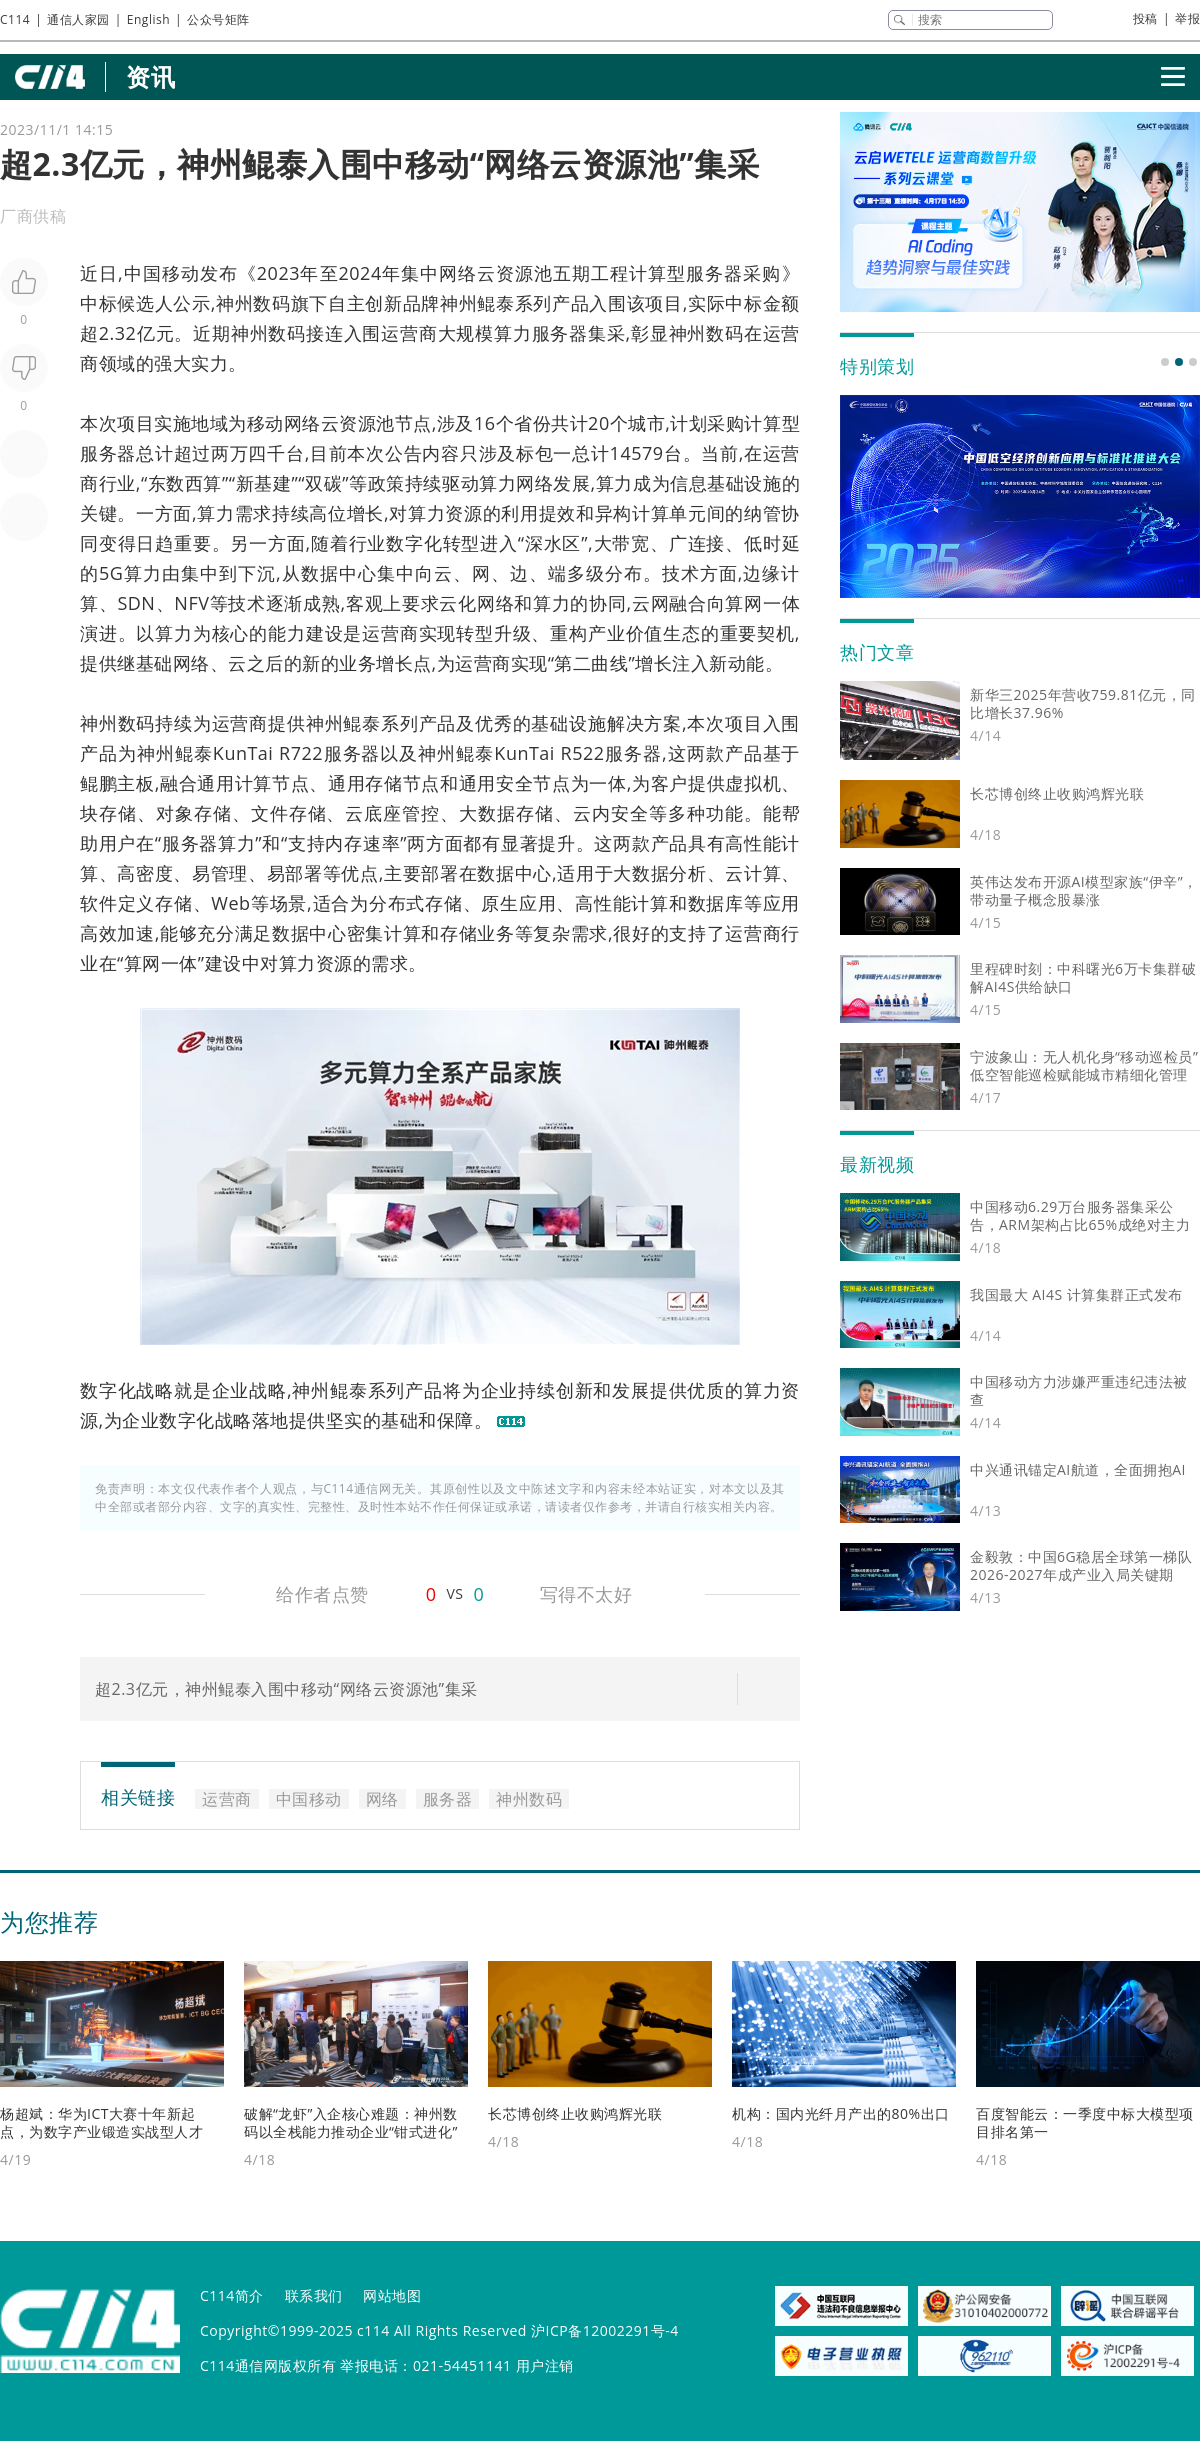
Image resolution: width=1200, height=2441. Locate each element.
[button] (1165, 362)
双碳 (323, 483)
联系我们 (314, 2295)
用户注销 (545, 2365)
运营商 (409, 333)
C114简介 (232, 2295)
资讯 (150, 76)
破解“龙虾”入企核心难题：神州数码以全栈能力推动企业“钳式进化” (351, 2122)
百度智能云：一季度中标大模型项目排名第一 (1085, 2122)
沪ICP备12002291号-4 (605, 2330)
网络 (458, 273)
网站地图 (392, 2295)
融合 (687, 603)
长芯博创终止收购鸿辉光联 (575, 2113)
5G (111, 573)
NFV (191, 603)
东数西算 (185, 483)
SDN (136, 603)
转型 (462, 543)
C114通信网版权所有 (268, 2365)
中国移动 (161, 273)
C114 (15, 19)
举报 (1187, 18)
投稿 (1145, 18)
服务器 (714, 273)
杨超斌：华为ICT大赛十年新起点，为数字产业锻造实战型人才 (101, 2122)
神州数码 (253, 303)
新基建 (264, 483)
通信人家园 (78, 19)
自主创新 (365, 303)
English (148, 19)
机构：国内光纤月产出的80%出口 (841, 2113)
